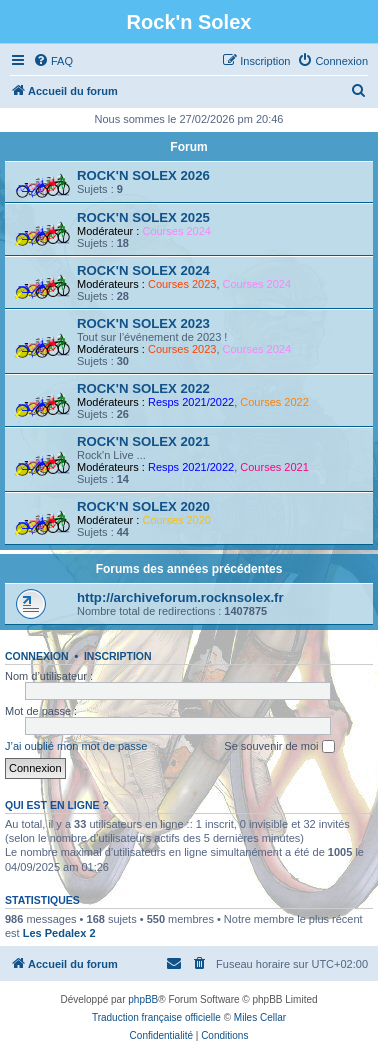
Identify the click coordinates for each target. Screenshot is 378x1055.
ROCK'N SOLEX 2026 (143, 175)
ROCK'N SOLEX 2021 (143, 441)
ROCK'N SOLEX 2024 (143, 270)
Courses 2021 (274, 467)
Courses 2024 (176, 231)
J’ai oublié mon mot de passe (76, 746)
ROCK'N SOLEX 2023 (143, 323)
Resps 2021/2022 (191, 402)
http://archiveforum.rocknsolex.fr (180, 597)
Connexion (37, 656)
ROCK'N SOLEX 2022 (143, 388)
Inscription (118, 656)
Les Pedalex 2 (59, 933)
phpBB (143, 999)
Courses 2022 (274, 402)
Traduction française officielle (156, 1017)
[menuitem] (53, 61)
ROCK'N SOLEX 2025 (143, 217)
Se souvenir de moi (279, 747)
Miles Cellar (260, 1017)
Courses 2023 (182, 284)
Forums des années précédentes (189, 569)
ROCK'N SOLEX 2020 (143, 506)
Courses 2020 (176, 520)
